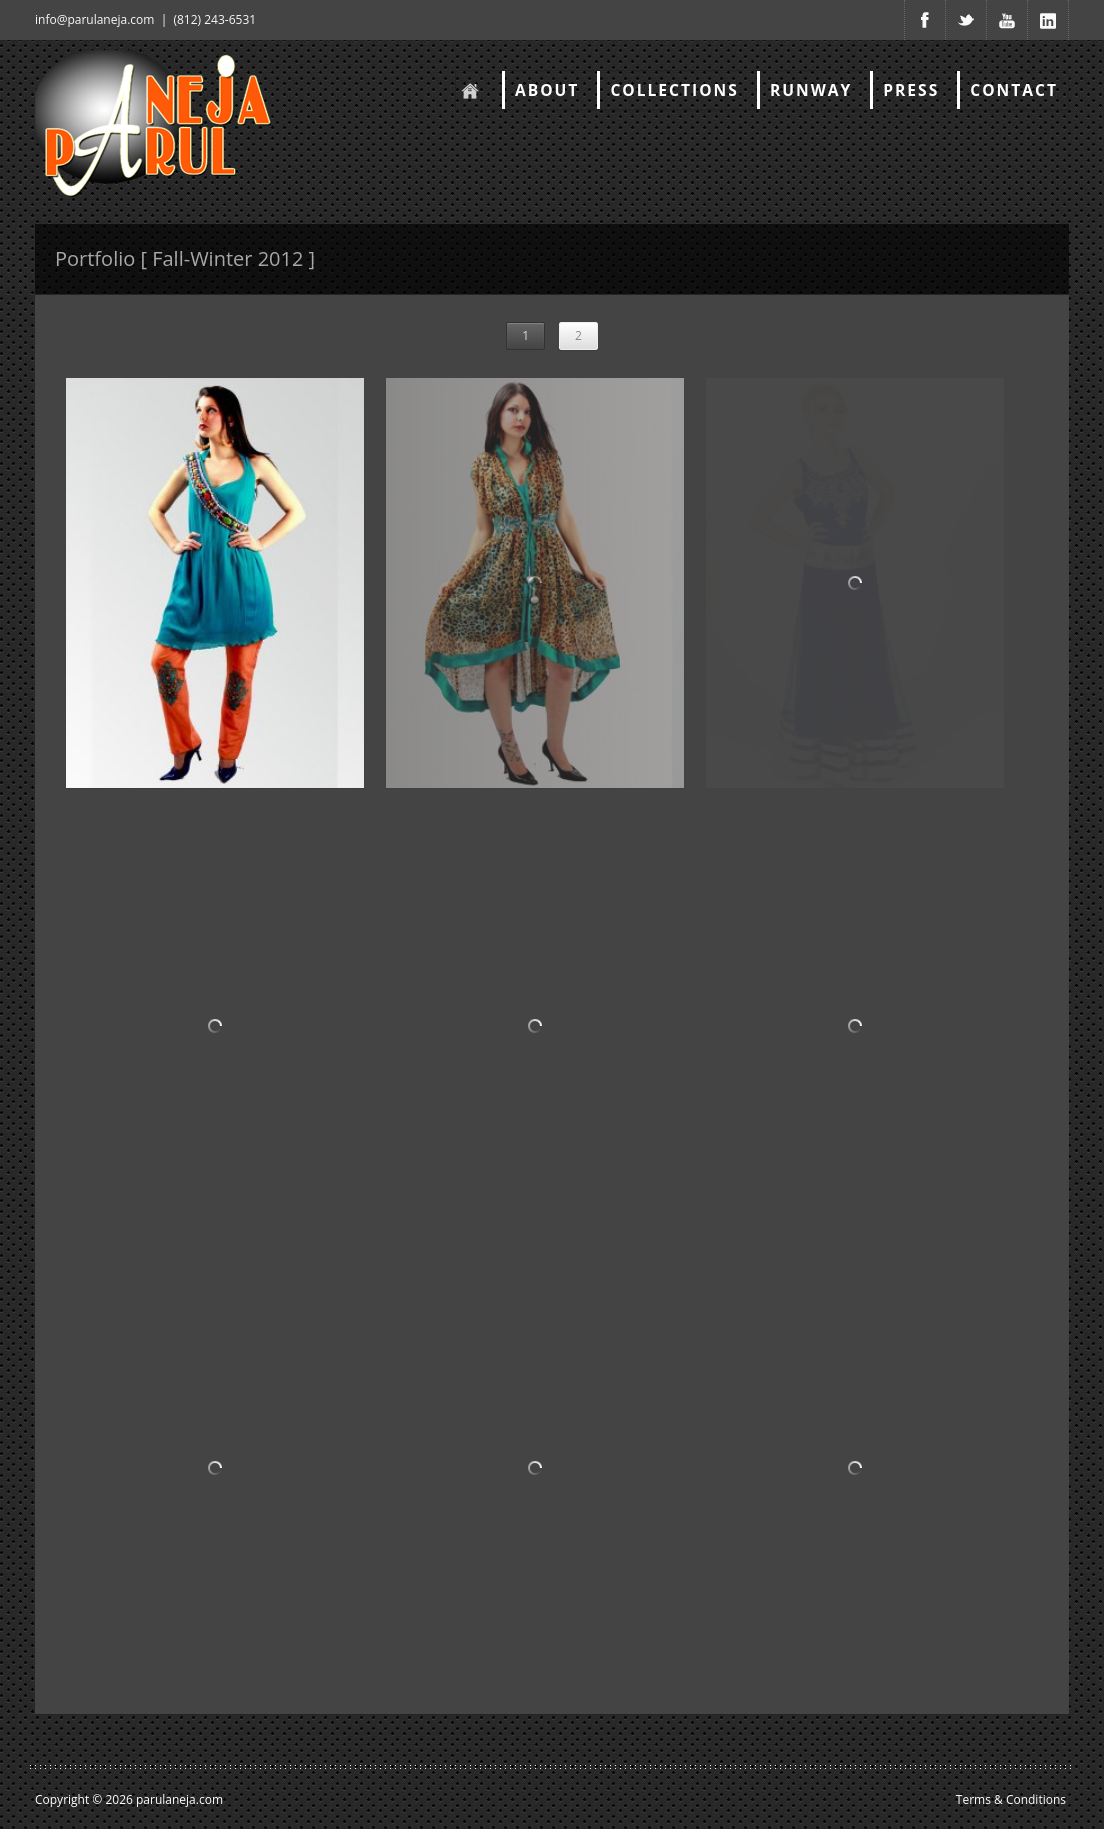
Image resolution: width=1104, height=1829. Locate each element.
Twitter (966, 20)
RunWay (811, 90)
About (547, 90)
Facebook (925, 20)
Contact (1014, 90)
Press (911, 90)
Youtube (1007, 20)
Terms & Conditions (1011, 1799)
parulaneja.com (179, 1799)
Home (468, 90)
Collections (674, 90)
